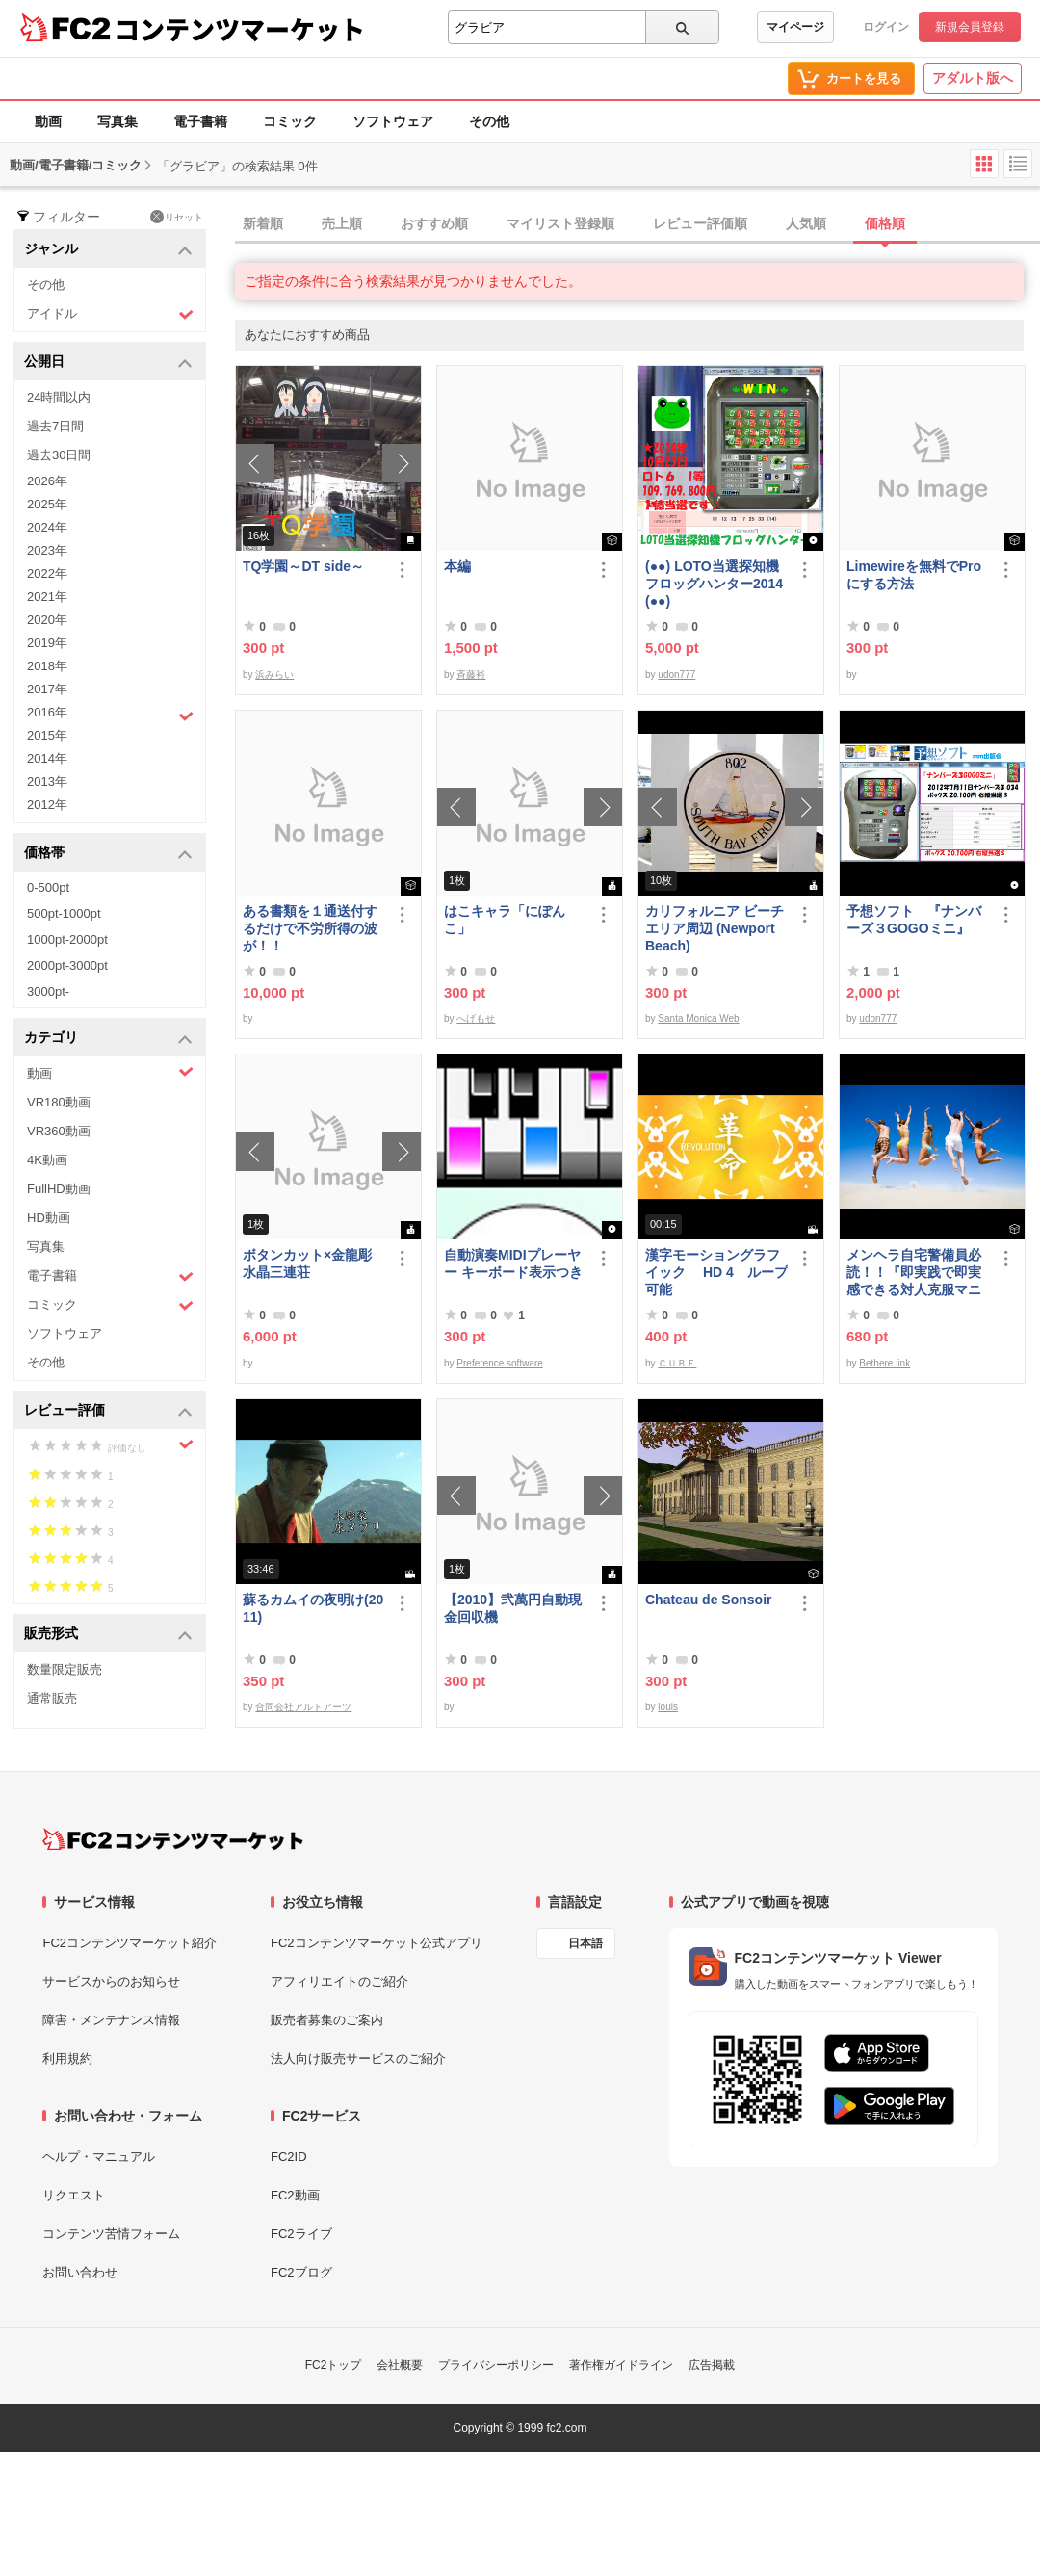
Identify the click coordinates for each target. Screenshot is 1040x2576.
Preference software (499, 1363)
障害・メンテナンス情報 (111, 2020)
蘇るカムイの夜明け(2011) (313, 1608)
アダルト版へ (972, 78)
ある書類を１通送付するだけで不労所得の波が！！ (310, 928)
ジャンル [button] (108, 250)
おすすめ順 (434, 223)
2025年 (47, 504)
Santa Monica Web (698, 1018)
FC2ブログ (301, 2272)
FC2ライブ (301, 2233)
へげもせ (475, 1018)
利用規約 (67, 2058)
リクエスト (73, 2195)
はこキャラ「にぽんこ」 (504, 919)
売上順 (342, 223)
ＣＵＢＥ (677, 1363)
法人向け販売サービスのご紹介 (358, 2058)
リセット (176, 216)
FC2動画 (295, 2195)
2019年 (47, 643)
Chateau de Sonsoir (708, 1599)
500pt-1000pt (64, 913)
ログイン (886, 27)
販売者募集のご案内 (327, 2020)
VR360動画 (59, 1131)
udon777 (676, 674)
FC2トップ (333, 2365)
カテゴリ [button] (108, 1038)
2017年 (47, 689)
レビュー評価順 (700, 223)
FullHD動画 (59, 1189)
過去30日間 (59, 455)
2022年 (47, 573)
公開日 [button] (108, 362)
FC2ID (289, 2156)
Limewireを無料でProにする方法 (913, 575)
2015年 (47, 735)
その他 (489, 121)
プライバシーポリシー (496, 2365)
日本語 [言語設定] (585, 1943)
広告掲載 (712, 2365)
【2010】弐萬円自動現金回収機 (513, 1608)
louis (668, 1707)
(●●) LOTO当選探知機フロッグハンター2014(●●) (714, 584)
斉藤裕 (470, 674)
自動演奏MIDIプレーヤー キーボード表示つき (513, 1263)
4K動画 (47, 1160)
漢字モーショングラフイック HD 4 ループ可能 (716, 1272)
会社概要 (400, 2365)
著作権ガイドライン (621, 2365)
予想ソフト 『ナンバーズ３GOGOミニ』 (913, 919)
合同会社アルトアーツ (303, 1707)
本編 (457, 566)
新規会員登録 (969, 27)
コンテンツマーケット (240, 29)
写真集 (117, 121)
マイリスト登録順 (560, 223)
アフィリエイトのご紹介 (339, 1981)
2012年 (47, 804)
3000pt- (48, 991)
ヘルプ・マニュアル (98, 2156)
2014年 (47, 758)
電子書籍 (200, 121)
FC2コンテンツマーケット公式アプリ (376, 1943)
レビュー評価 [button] (108, 1411)
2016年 (110, 714)
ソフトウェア (392, 121)
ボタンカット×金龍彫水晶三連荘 (307, 1263)
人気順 (806, 223)
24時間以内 (59, 397)
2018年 (47, 666)
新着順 (263, 223)
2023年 (47, 550)
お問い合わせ (79, 2272)
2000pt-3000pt (67, 965)
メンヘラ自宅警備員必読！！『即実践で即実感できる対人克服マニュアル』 (913, 1272)
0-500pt (48, 887)
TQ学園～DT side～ (303, 566)
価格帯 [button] (108, 854)
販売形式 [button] (108, 1635)
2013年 (47, 781)
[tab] (637, 224)
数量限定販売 (64, 1669)
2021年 (47, 596)
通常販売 (52, 1698)
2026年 (47, 481)
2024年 (47, 527)
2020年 (47, 619)
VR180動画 (59, 1102)
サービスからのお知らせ (111, 1981)
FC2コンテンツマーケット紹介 (129, 1943)
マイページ (795, 27)
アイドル (110, 314)
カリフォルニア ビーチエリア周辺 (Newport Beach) (714, 928)
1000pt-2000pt (67, 939)
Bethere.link (884, 1363)
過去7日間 (55, 426)
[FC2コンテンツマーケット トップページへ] (172, 1839)
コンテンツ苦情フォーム (111, 2233)
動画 (48, 121)
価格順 (885, 223)
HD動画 (48, 1217)
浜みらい (274, 674)
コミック (290, 121)
